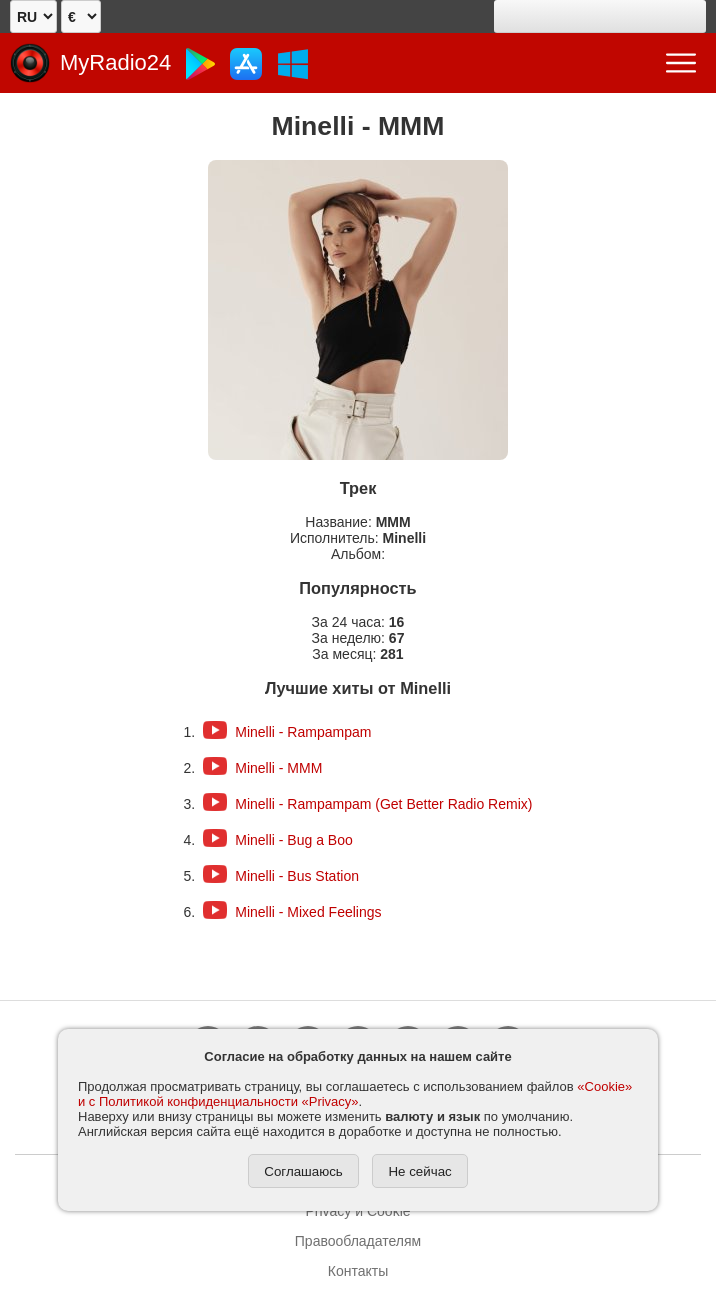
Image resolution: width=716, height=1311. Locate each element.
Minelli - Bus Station (297, 876)
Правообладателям (358, 1241)
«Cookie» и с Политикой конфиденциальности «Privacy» (355, 1094)
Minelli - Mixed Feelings (308, 912)
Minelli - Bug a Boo (294, 840)
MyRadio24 (115, 62)
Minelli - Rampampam (303, 732)
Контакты (358, 1271)
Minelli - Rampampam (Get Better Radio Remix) (383, 804)
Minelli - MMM (278, 768)
